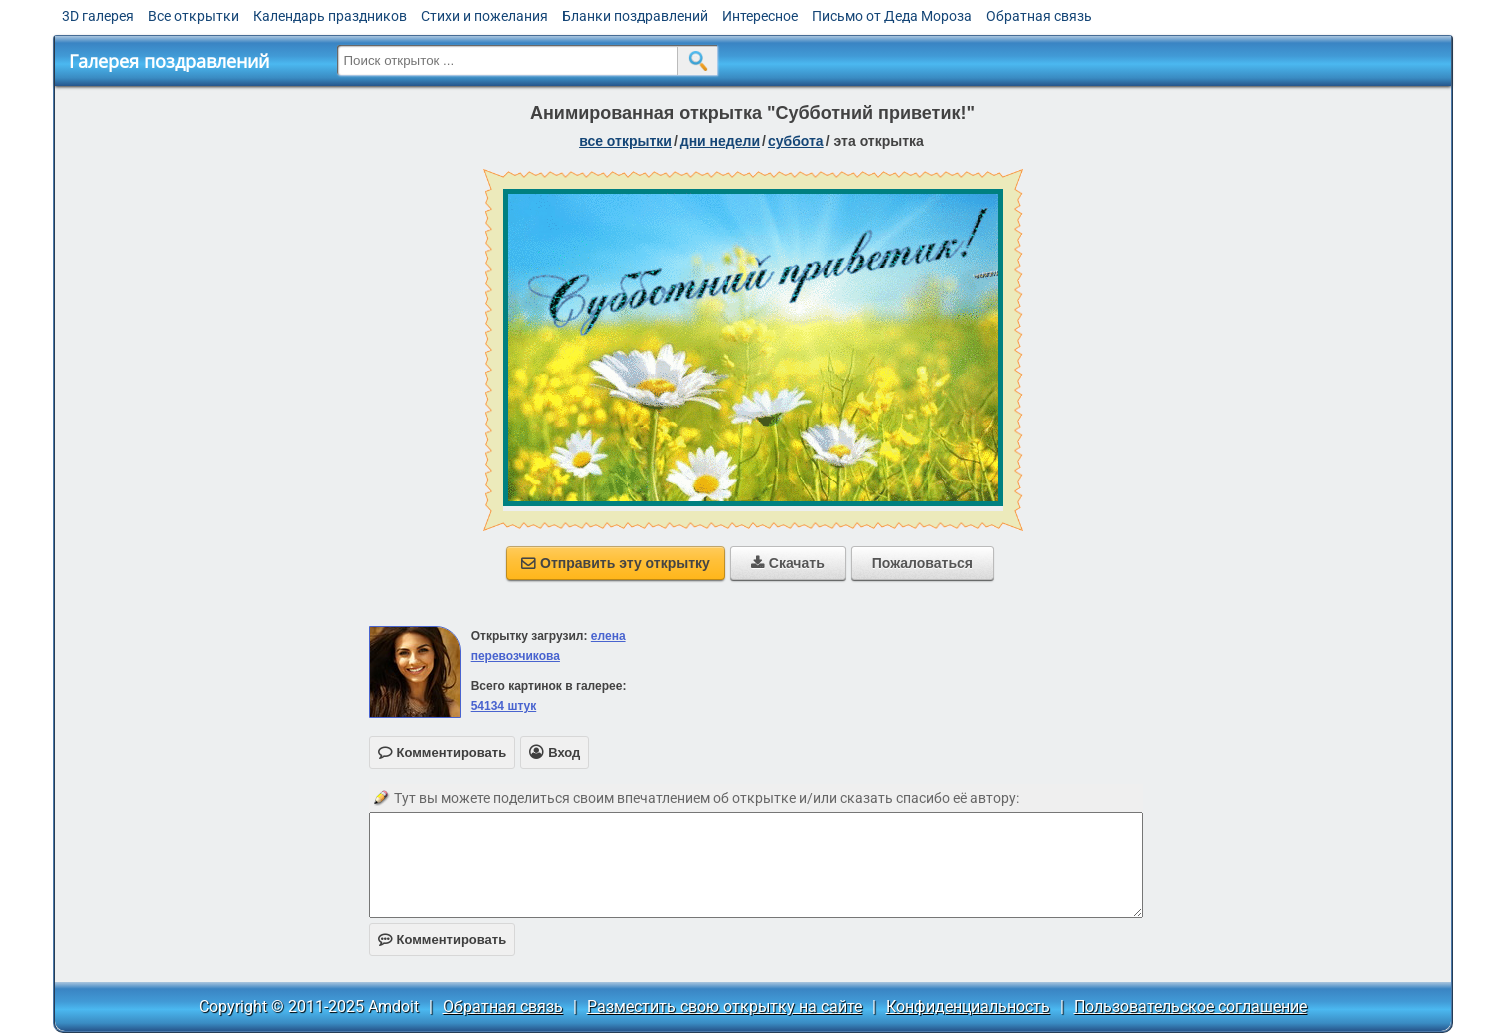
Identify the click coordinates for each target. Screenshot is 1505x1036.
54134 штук (504, 706)
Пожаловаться (922, 563)
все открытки (625, 141)
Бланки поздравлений (635, 16)
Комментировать (442, 939)
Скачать (788, 563)
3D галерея (98, 16)
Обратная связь (1039, 16)
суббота (796, 141)
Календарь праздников (330, 16)
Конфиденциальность (968, 1006)
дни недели (720, 141)
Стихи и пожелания (484, 16)
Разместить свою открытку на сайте (724, 1006)
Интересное (760, 16)
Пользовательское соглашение (1190, 1006)
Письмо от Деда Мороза (892, 16)
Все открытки (193, 16)
